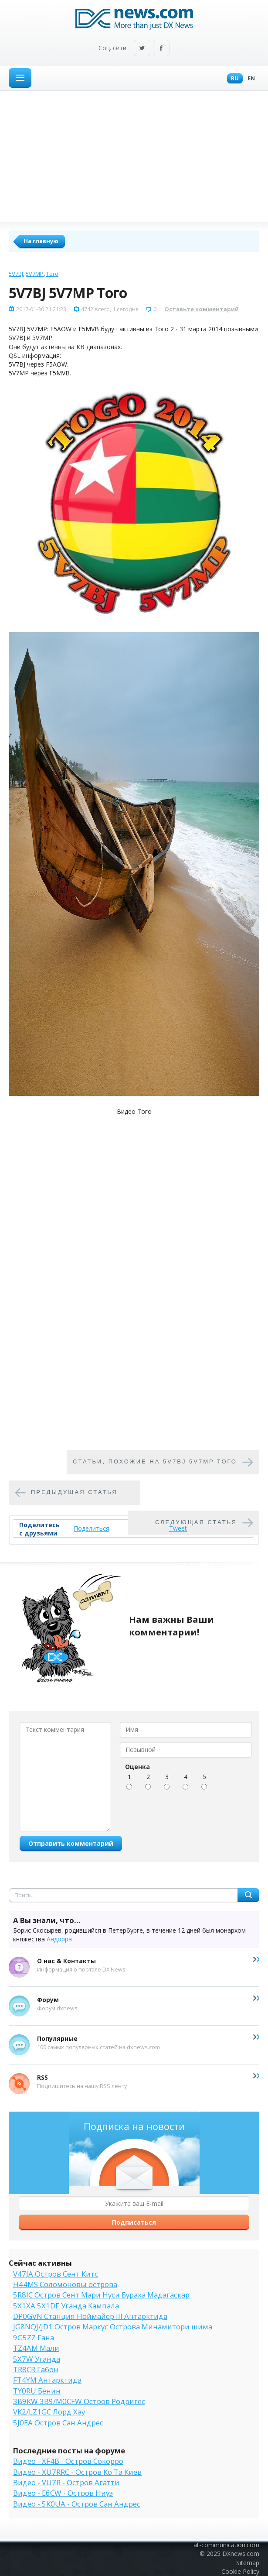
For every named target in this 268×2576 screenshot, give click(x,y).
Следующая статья (196, 1522)
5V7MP (35, 274)
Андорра (59, 1939)
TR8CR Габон (35, 2369)
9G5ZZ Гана (33, 2337)
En (249, 78)
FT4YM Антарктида (47, 2380)
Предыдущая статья (74, 1492)
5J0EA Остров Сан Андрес (58, 2423)
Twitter (142, 49)
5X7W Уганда (36, 2359)
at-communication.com (226, 2545)
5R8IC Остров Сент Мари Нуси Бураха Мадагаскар (101, 2295)
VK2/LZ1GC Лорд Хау (49, 2412)
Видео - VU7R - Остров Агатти (66, 2482)
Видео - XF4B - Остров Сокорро (68, 2461)
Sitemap (247, 2563)
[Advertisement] (134, 156)
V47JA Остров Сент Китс (55, 2274)
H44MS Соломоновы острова (65, 2284)
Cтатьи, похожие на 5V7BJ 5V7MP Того (155, 1462)
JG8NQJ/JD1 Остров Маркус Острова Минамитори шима (112, 2327)
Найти (248, 1895)
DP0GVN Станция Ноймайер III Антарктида (90, 2316)
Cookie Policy (240, 2571)
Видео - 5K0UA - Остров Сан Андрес (76, 2504)
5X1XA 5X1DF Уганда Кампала (66, 2306)
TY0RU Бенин (37, 2391)
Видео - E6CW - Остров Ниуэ (63, 2493)
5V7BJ (16, 274)
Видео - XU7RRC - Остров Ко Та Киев (77, 2472)
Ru (233, 78)
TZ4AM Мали (36, 2348)
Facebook (161, 49)
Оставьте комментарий (201, 309)
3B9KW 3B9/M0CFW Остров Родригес (79, 2401)
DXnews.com (240, 2553)
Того (52, 274)
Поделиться (91, 1528)
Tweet (178, 1528)
